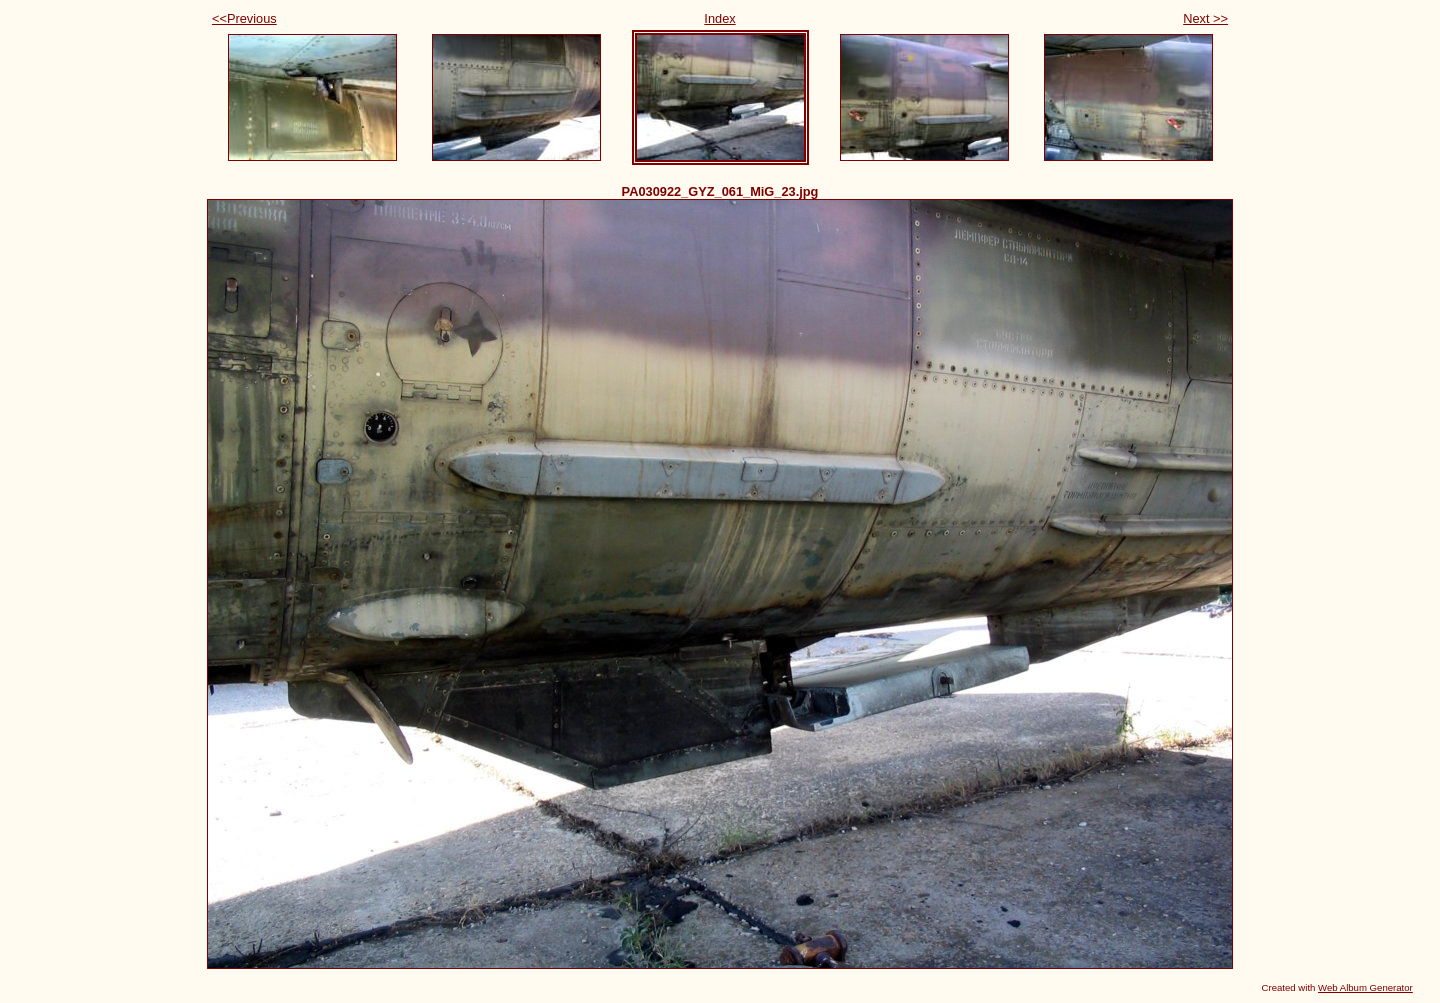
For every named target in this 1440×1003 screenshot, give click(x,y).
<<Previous (244, 18)
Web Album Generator (1365, 987)
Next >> (1205, 18)
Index (719, 18)
